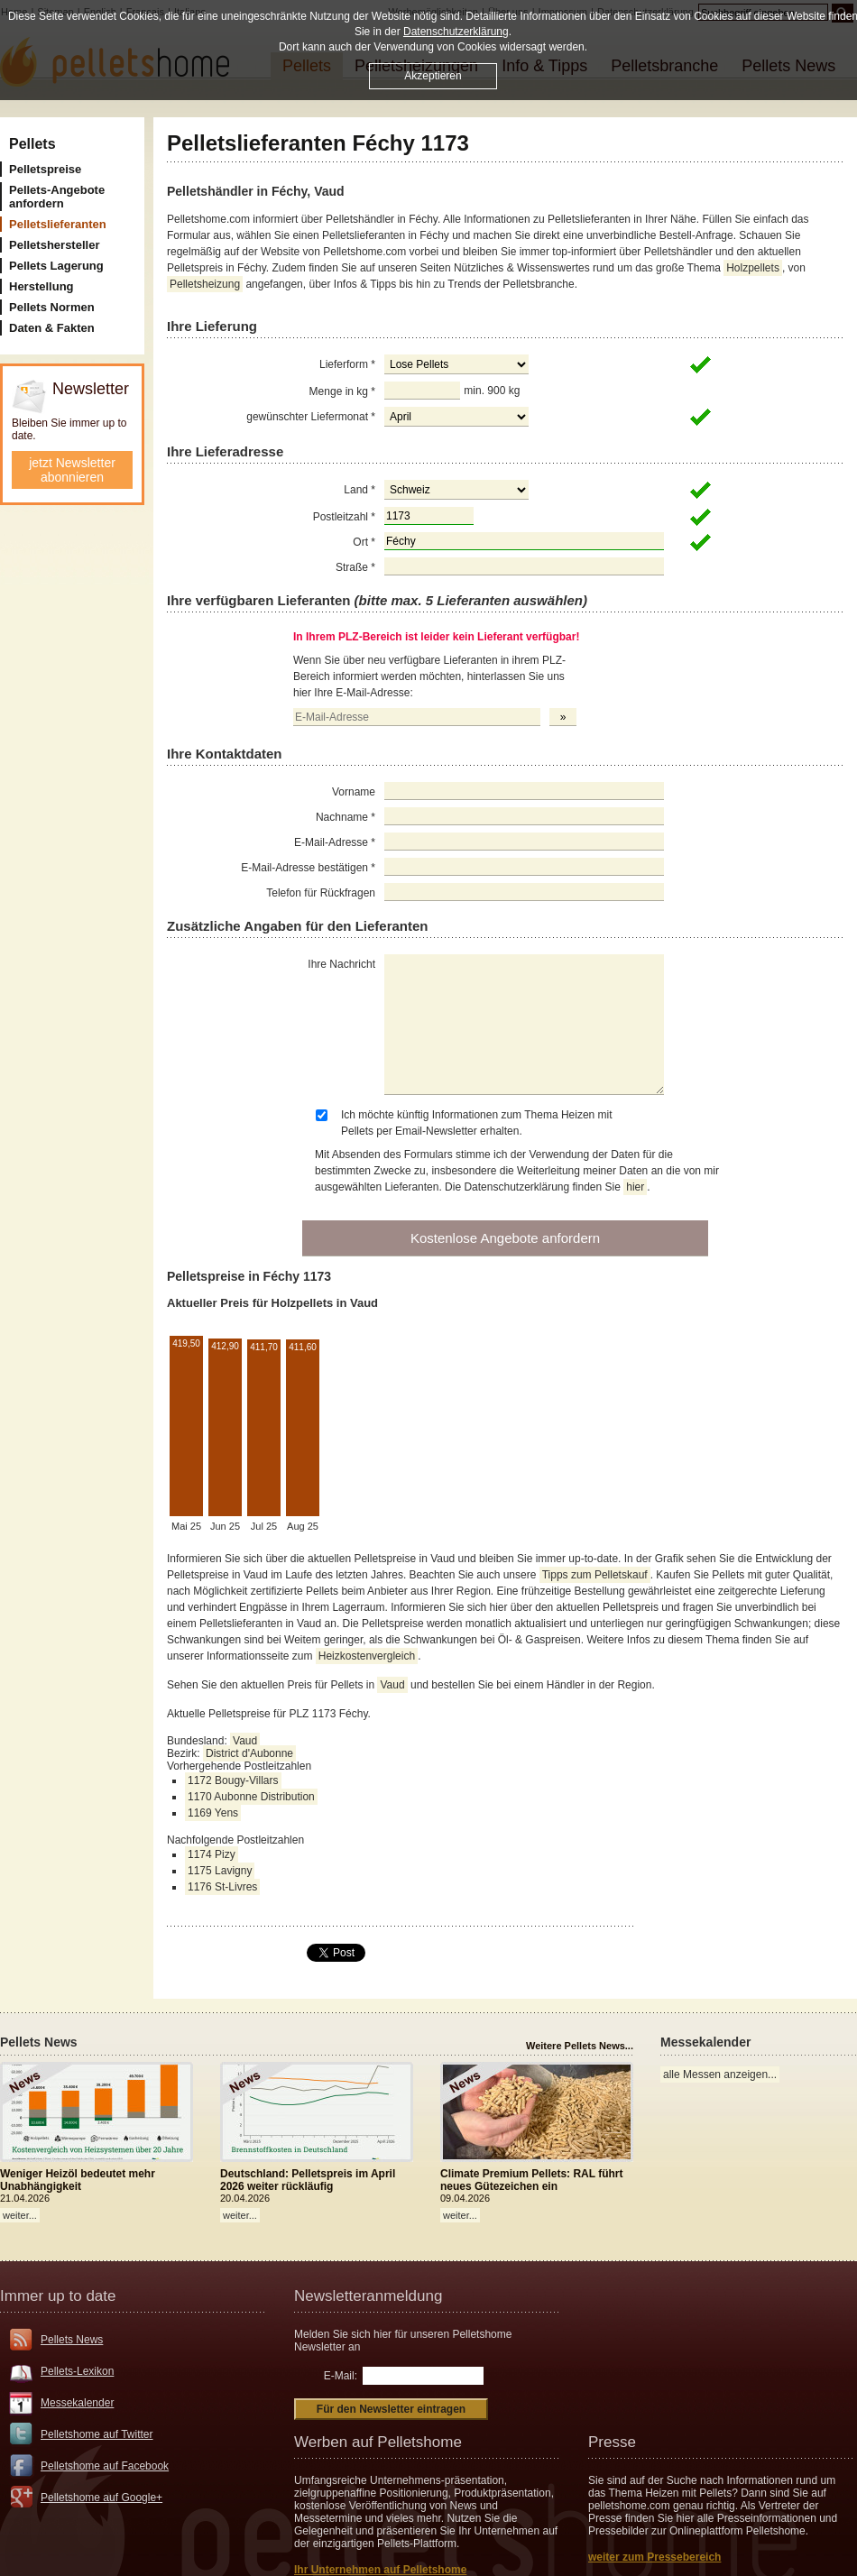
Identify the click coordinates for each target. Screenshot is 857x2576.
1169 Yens (213, 1813)
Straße (355, 567)
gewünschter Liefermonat (310, 416)
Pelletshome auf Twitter (97, 2434)
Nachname (345, 817)
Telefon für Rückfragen (320, 893)
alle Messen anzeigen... (720, 2074)
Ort (364, 542)
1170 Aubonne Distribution (251, 1796)
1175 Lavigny (220, 1870)
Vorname (353, 792)
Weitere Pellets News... (579, 2045)
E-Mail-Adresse (334, 842)
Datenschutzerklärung (456, 31)
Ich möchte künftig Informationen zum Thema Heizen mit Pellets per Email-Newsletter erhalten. (477, 1123)
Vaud (392, 1685)
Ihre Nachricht (341, 964)
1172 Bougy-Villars (233, 1780)
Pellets (32, 144)
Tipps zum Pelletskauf (595, 1575)
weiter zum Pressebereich (654, 2557)
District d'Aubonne (249, 1753)
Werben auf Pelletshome (378, 2442)
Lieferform (347, 364)
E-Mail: (340, 2375)
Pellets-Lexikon (77, 2371)
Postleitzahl (344, 517)
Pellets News (72, 2339)
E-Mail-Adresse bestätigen (308, 867)
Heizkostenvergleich (366, 1656)
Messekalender (77, 2403)
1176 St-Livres (222, 1887)
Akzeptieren (432, 75)
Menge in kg (342, 391)
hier (635, 1187)
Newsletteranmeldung (368, 2296)
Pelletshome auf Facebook (105, 2466)
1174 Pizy (211, 1854)
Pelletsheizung (205, 284)
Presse (612, 2442)
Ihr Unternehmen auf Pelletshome (380, 2569)
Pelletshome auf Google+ (101, 2497)
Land (359, 489)
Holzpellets (752, 268)
